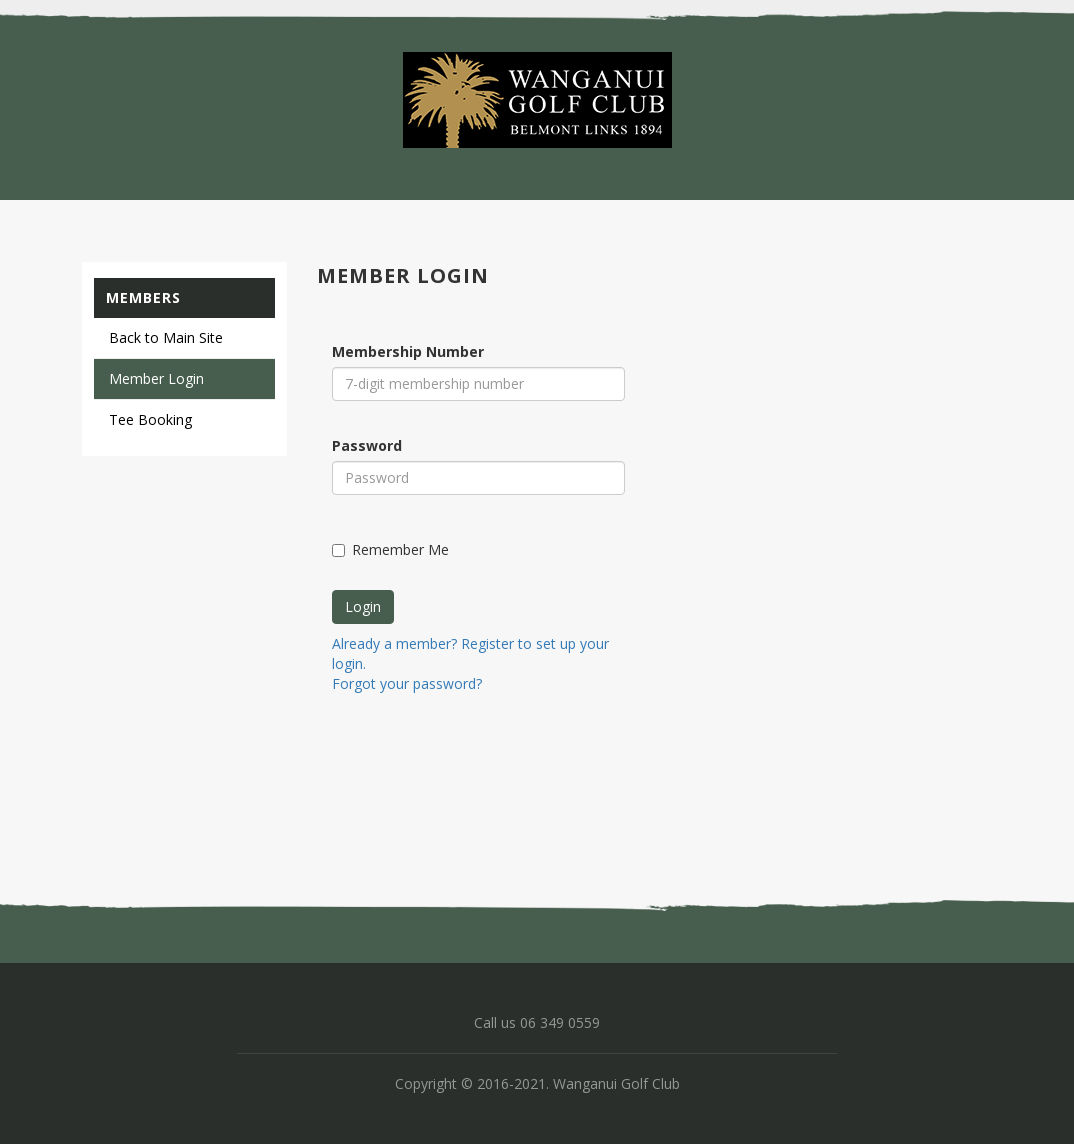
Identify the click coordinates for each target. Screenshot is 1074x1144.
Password (367, 445)
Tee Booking (150, 419)
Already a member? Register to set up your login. (470, 653)
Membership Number (408, 351)
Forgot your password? (407, 683)
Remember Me (390, 549)
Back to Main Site (166, 337)
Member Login (156, 378)
